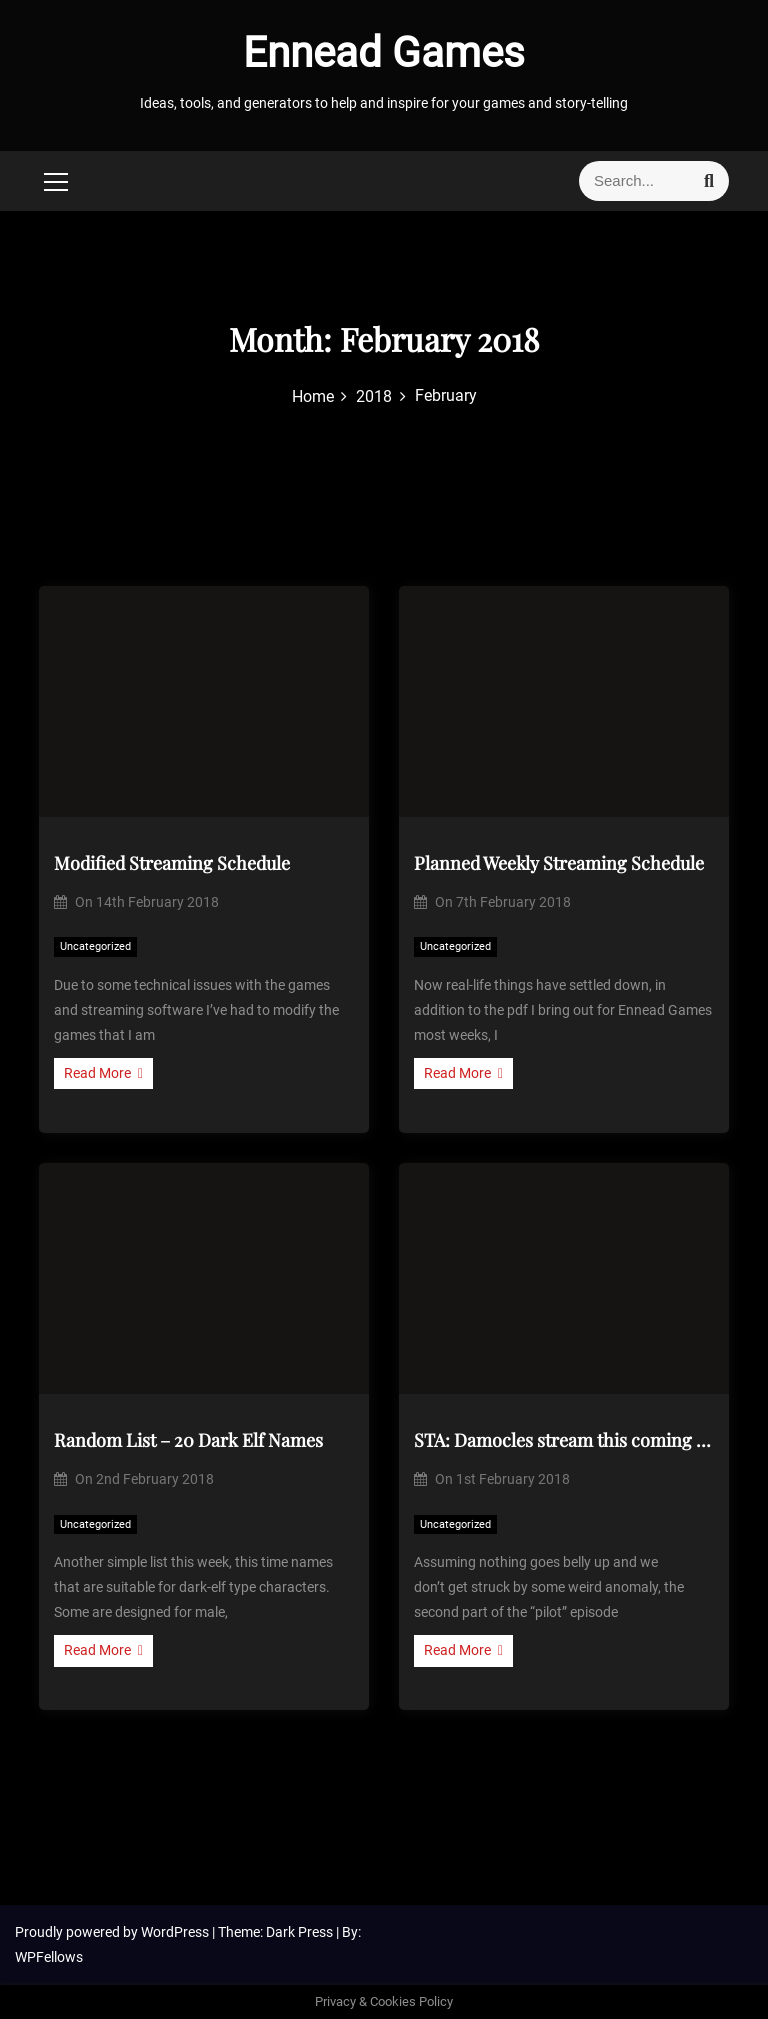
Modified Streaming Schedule (172, 863)
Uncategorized (95, 946)
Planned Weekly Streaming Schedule (559, 863)
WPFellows (49, 1957)
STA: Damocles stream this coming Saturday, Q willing (564, 1440)
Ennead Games (384, 52)
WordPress (176, 1932)
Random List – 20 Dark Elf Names (188, 1440)
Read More (103, 1073)
